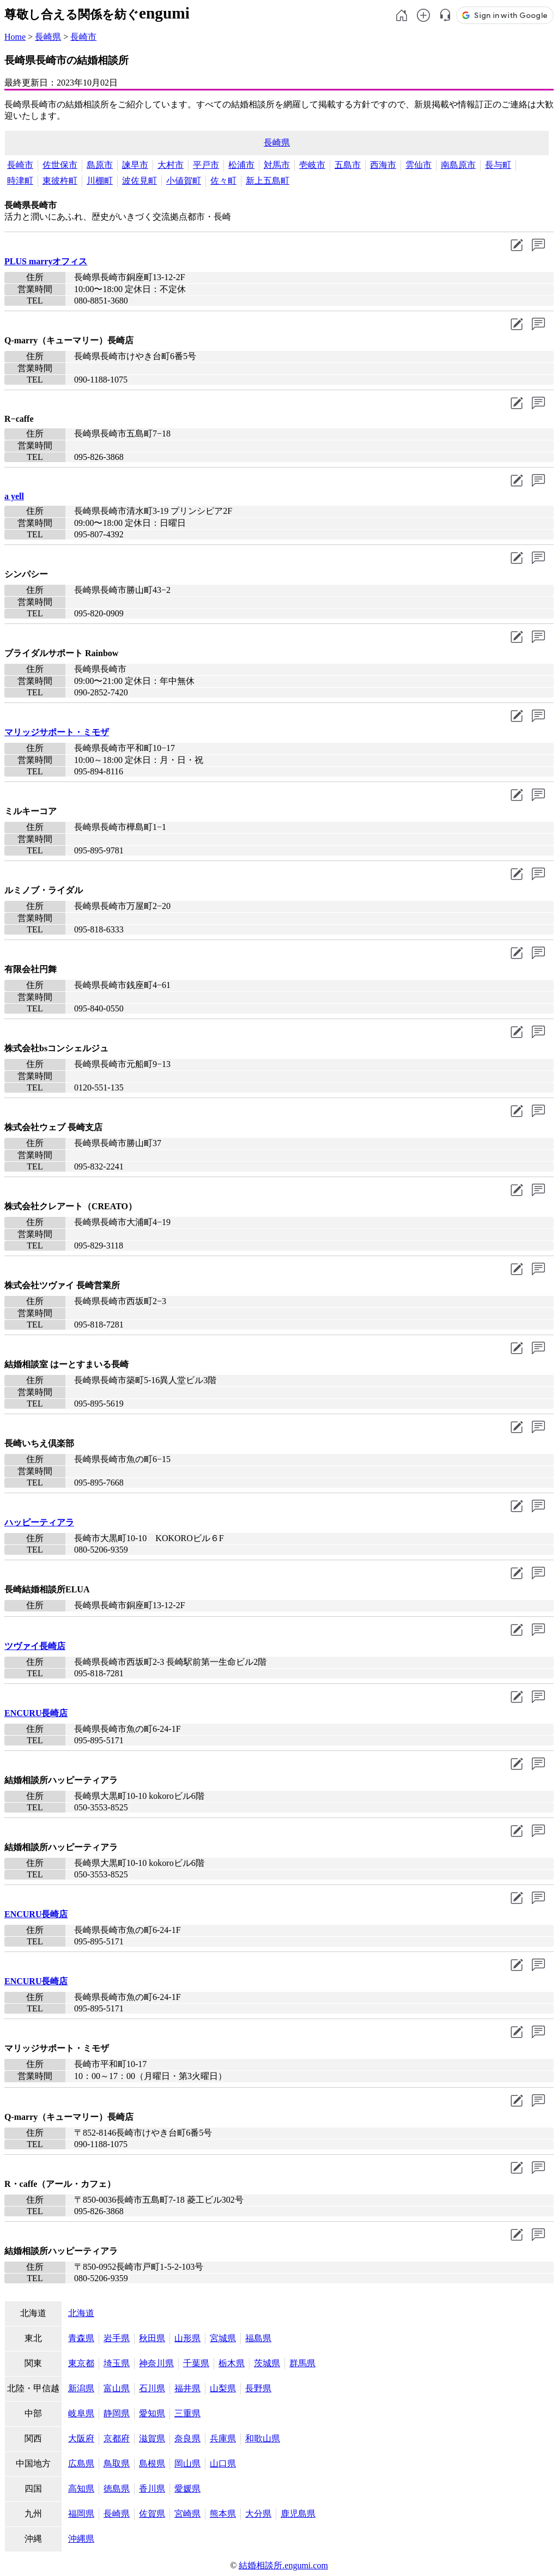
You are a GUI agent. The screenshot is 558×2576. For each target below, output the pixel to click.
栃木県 (232, 2363)
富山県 (117, 2388)
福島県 (258, 2338)
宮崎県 (187, 2513)
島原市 (100, 164)
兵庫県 (223, 2438)
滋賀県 (152, 2438)
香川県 (152, 2488)
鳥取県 (117, 2463)
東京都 (81, 2363)
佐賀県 (152, 2513)
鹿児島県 (298, 2513)
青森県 (81, 2338)
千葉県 (196, 2363)
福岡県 (81, 2513)
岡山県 (187, 2463)
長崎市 (83, 36)
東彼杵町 (60, 180)
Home (15, 36)
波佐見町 (139, 180)
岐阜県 (81, 2413)
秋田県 (152, 2338)
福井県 (187, 2388)
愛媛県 (187, 2488)
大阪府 (81, 2438)
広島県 (81, 2463)
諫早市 (135, 164)
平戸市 (206, 164)
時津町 (20, 180)
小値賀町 (183, 180)
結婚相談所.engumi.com (283, 2565)
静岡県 (117, 2413)
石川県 (152, 2388)
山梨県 (223, 2388)
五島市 (348, 164)
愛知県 (152, 2413)
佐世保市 (60, 164)
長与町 (498, 164)
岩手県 (117, 2338)
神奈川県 (156, 2363)
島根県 (152, 2463)
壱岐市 (312, 164)
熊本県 (223, 2513)
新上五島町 (267, 180)
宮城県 (223, 2338)
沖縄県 (81, 2538)
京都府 (117, 2438)
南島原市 (458, 164)
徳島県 (117, 2488)
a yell (14, 496)
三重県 (187, 2413)
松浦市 (241, 164)
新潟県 (81, 2388)
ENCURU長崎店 (36, 1713)
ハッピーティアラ (39, 1522)
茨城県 (267, 2363)
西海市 (383, 164)
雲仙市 (418, 164)
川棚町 (100, 180)
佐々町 (223, 180)
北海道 (81, 2313)
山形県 (187, 2338)
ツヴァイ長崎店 (34, 1646)
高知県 (81, 2488)
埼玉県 (117, 2363)
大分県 (258, 2513)
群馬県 (302, 2363)
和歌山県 (262, 2438)
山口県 (223, 2463)
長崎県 (48, 36)
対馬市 (277, 164)
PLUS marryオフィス (45, 261)
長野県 (258, 2388)
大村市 (170, 164)
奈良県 (187, 2438)
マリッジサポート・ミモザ (56, 732)
